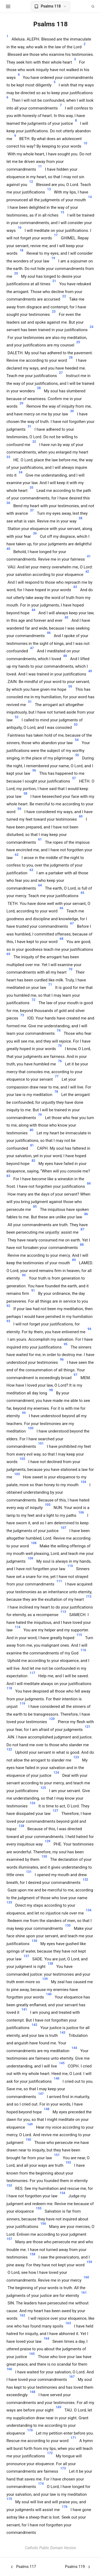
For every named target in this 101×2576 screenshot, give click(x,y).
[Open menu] (8, 6)
